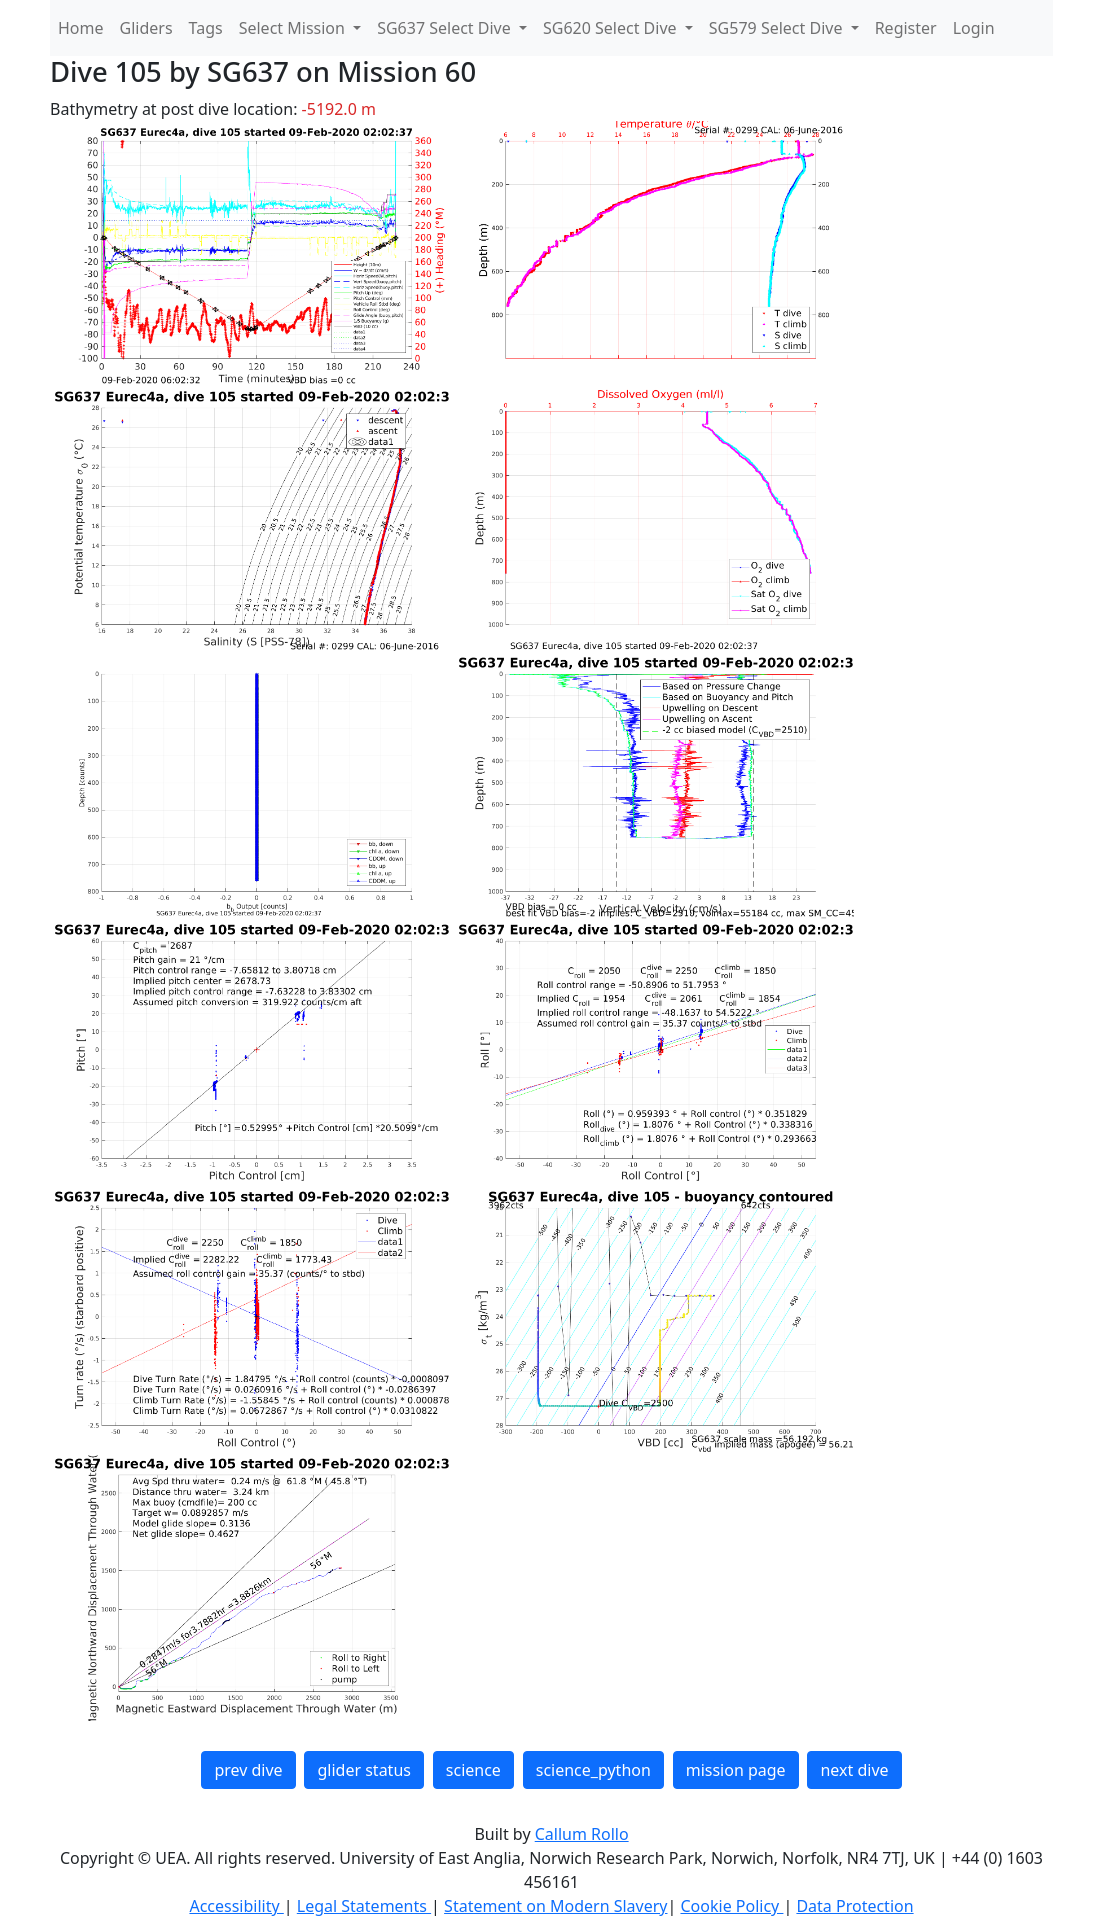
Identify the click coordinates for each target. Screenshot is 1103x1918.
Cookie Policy (731, 1906)
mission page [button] (736, 1770)
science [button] (473, 1770)
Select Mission (294, 28)
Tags (206, 28)
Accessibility (236, 1906)
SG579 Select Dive (778, 28)
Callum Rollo (582, 1834)
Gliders (146, 28)
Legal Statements (364, 1906)
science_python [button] (593, 1770)
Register (906, 28)
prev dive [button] (248, 1770)
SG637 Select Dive (446, 28)
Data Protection (854, 1906)
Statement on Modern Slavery (555, 1906)
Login (974, 28)
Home (81, 28)
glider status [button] (363, 1770)
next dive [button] (854, 1770)
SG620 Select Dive (612, 28)
